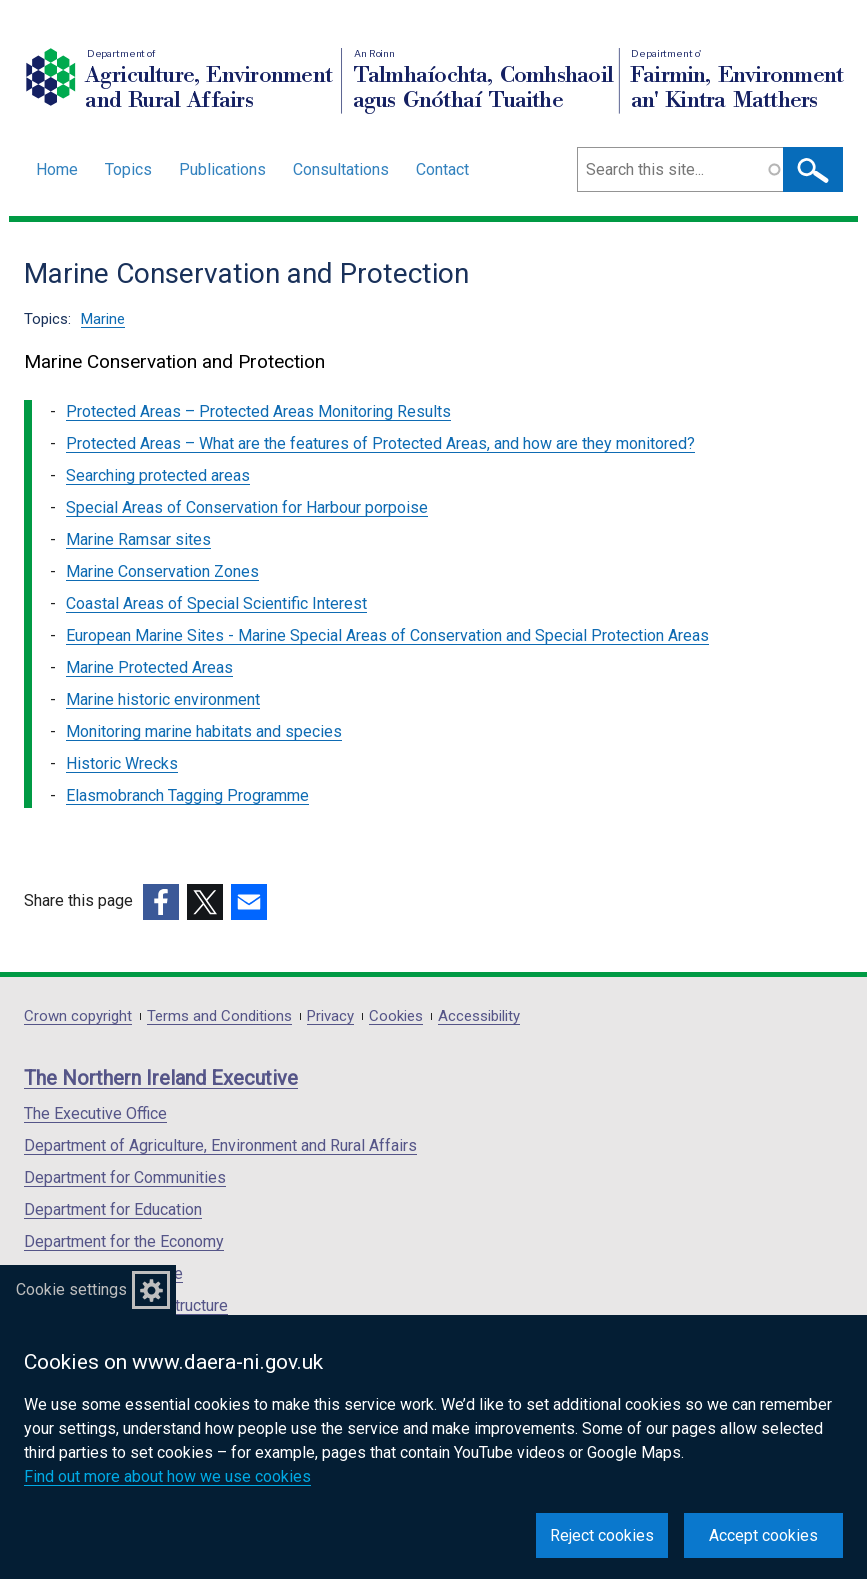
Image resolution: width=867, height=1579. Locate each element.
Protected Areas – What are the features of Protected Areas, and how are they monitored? (380, 443)
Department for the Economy (124, 1241)
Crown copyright (78, 1016)
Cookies (396, 1016)
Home (57, 169)
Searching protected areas (158, 475)
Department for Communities (125, 1177)
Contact (442, 169)
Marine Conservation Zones (162, 571)
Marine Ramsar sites (138, 539)
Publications (222, 169)
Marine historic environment (163, 699)
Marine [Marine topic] (103, 319)
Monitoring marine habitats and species (204, 731)
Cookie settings (71, 1289)
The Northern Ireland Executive (161, 1078)
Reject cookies (602, 1535)
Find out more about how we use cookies (167, 1476)
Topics (128, 169)
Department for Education (113, 1209)
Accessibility (479, 1016)
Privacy (330, 1016)
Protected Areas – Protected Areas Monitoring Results (258, 411)
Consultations (341, 169)
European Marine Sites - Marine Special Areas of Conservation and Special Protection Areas (387, 635)
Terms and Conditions (219, 1016)
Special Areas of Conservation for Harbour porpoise (247, 507)
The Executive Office (95, 1113)
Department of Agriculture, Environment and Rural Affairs (220, 1145)
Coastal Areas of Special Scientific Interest (216, 603)
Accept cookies (763, 1535)
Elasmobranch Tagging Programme (187, 795)
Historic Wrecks (122, 763)
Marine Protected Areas (149, 667)
